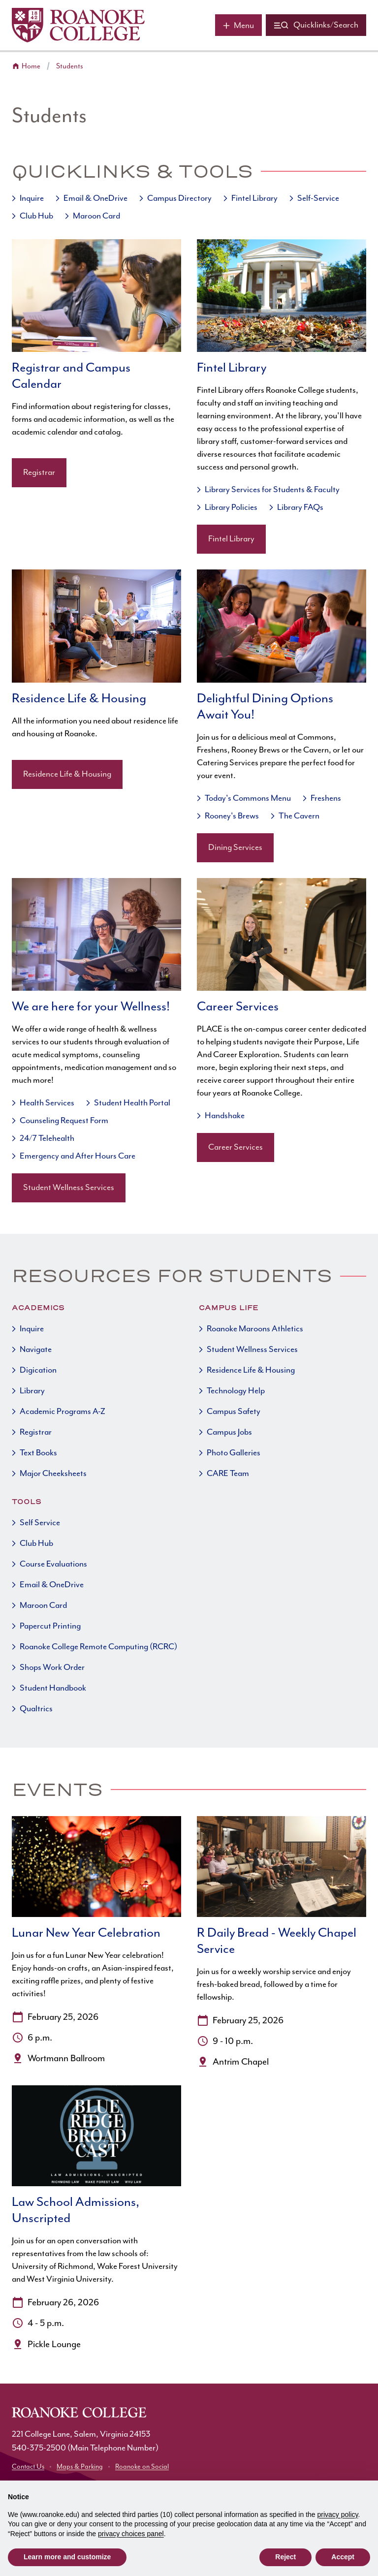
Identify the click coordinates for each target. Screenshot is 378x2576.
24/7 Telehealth (47, 1138)
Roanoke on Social (142, 2467)
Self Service (40, 1523)
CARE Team (228, 1473)
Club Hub (36, 216)
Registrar (39, 472)
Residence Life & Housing (79, 698)
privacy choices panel (131, 2534)
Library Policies (231, 507)
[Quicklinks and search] (316, 25)
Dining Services (235, 847)
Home (31, 66)
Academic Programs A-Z (62, 1411)
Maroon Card (96, 216)
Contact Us (28, 2467)
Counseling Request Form (64, 1121)
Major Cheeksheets (53, 1473)
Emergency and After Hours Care (77, 1156)
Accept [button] (342, 2557)
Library (32, 1391)
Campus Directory (179, 198)
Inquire (32, 198)
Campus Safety (233, 1411)
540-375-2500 (39, 2448)
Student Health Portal (132, 1103)
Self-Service (318, 198)
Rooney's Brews (232, 816)
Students (69, 66)
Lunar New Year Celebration (86, 1933)
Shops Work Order (52, 1667)
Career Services (238, 1006)
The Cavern (299, 816)
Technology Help (236, 1391)
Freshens (326, 798)
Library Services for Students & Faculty (272, 490)
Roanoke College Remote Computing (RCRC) (98, 1647)
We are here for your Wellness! (91, 1006)
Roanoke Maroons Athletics (255, 1329)
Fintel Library (254, 198)
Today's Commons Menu (248, 798)
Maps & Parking (80, 2467)
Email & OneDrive (95, 198)
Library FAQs (300, 507)
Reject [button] (285, 2557)
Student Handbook (53, 1688)
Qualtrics (36, 1709)
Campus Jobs (229, 1432)
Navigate (36, 1349)
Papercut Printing (50, 1626)
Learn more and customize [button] (67, 2557)
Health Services (47, 1103)
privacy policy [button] (337, 2514)
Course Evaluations (53, 1564)
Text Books (38, 1453)
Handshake (225, 1116)
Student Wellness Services (68, 1188)
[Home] (78, 25)
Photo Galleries (233, 1453)
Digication (38, 1370)
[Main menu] (238, 25)
